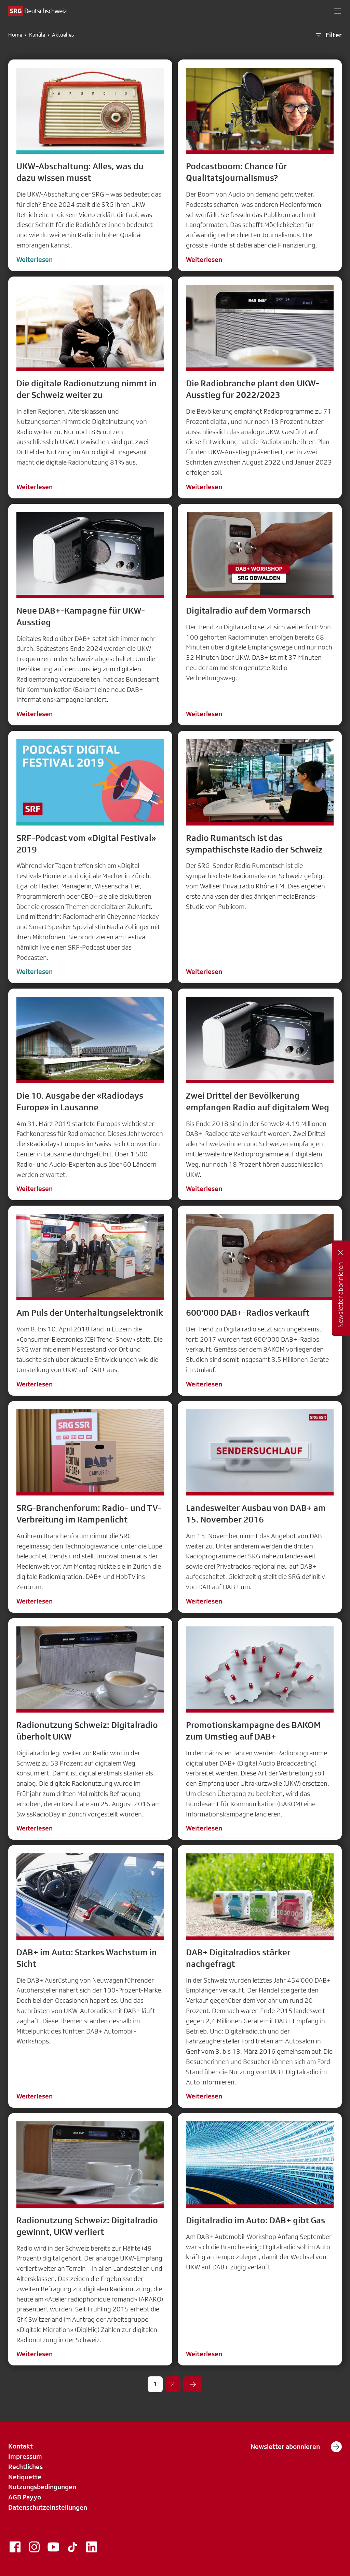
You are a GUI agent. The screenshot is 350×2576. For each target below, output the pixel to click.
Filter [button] (328, 35)
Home (15, 35)
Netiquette (24, 2477)
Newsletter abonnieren (296, 2446)
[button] (338, 11)
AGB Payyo (24, 2497)
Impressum (25, 2456)
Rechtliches (25, 2466)
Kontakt (20, 2446)
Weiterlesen (34, 259)
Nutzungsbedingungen (42, 2487)
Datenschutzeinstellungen (47, 2507)
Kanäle (37, 35)
